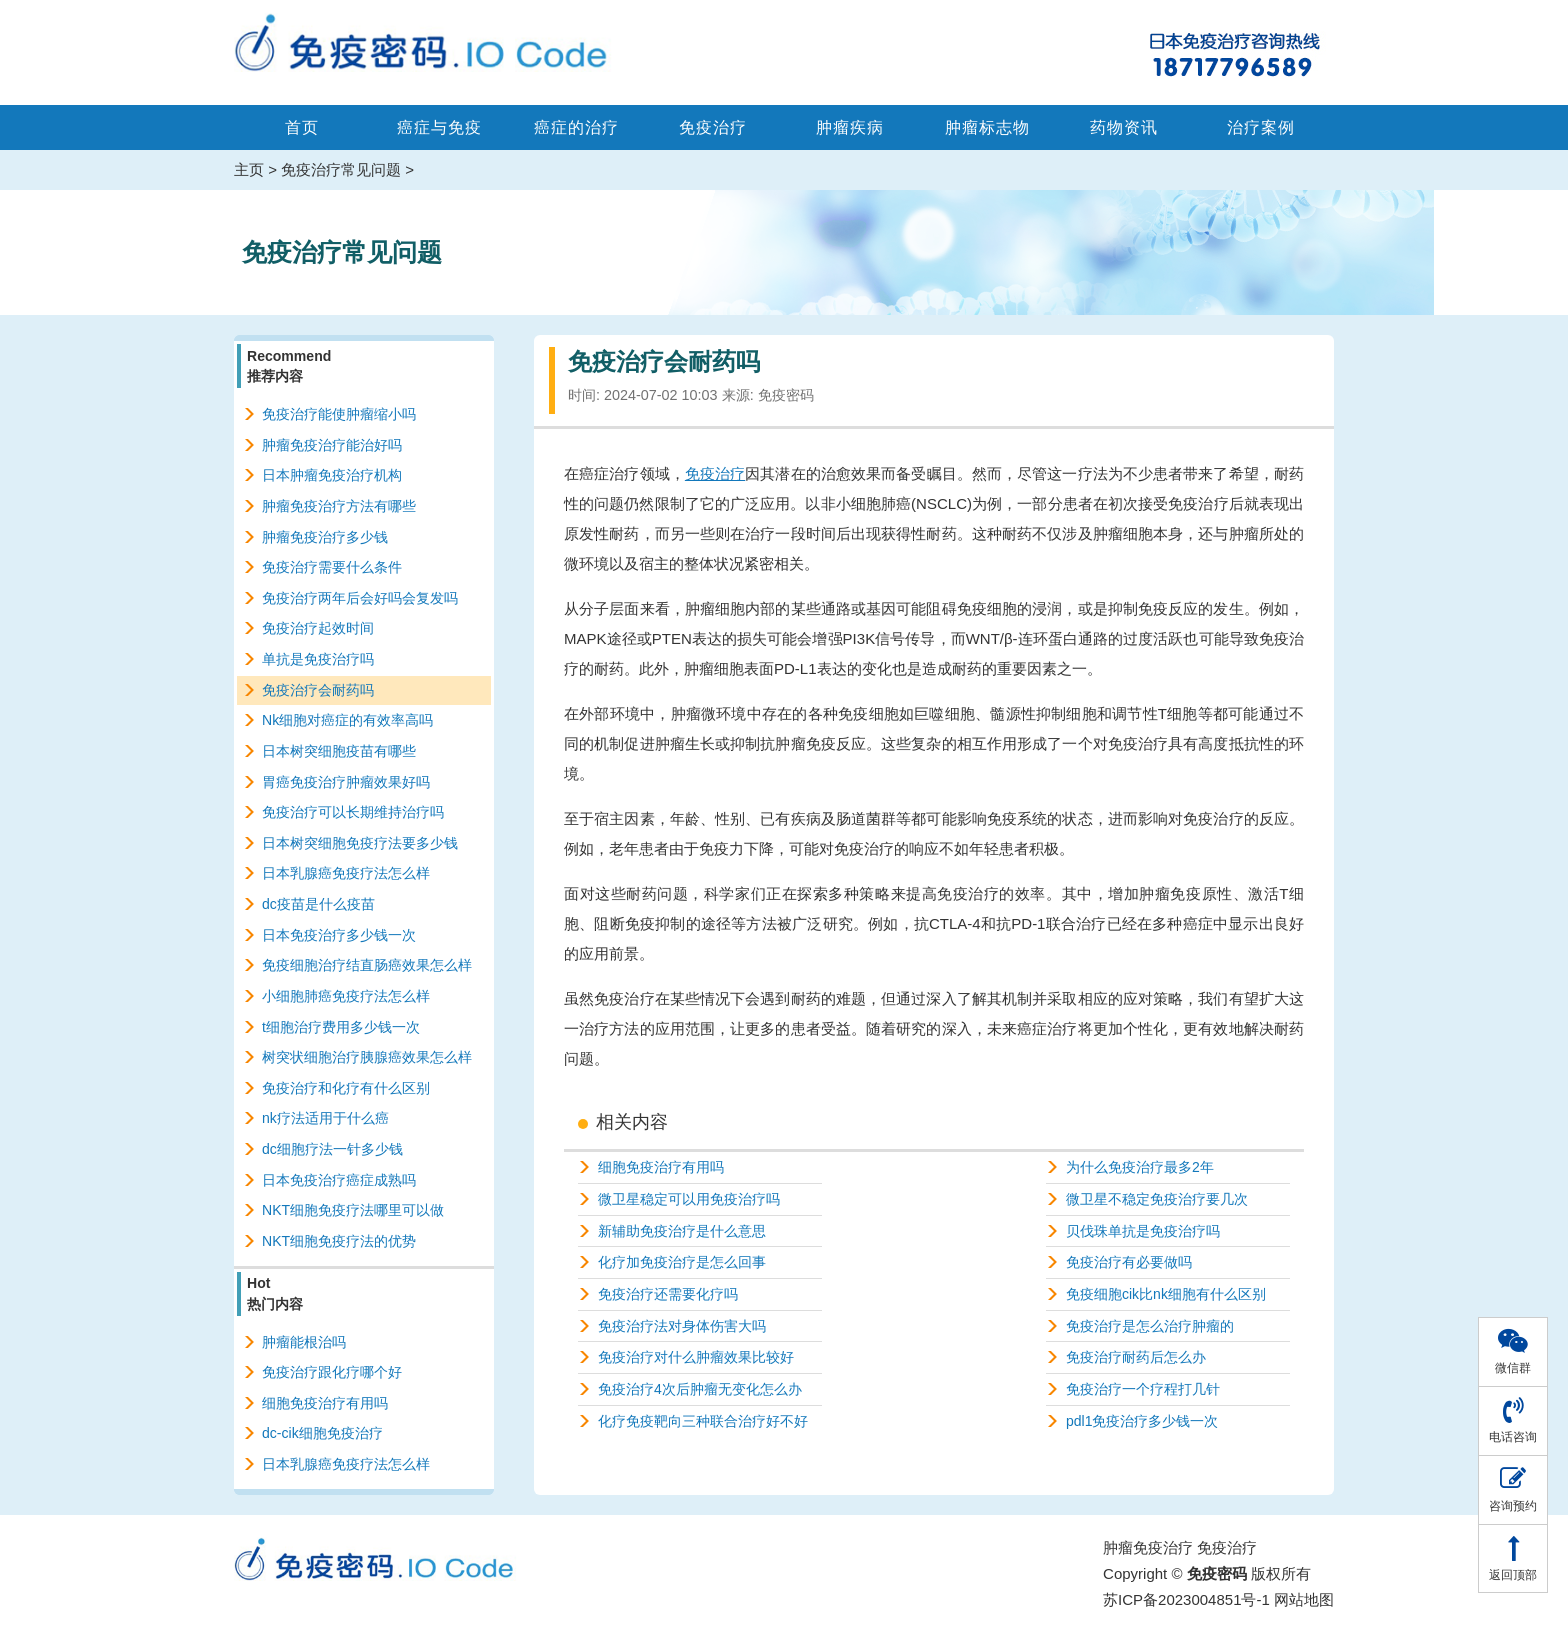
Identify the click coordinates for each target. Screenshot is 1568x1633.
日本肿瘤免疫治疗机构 (332, 475)
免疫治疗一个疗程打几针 (1143, 1389)
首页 (302, 127)
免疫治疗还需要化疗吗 (668, 1294)
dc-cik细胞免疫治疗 (322, 1433)
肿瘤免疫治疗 (1148, 1547)
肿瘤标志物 (987, 127)
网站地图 (1304, 1599)
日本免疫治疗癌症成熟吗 (339, 1180)
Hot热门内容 (275, 1293)
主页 (249, 169)
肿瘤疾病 (850, 127)
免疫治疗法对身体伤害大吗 (682, 1326)
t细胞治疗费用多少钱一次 (341, 1027)
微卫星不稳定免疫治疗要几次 (1157, 1199)
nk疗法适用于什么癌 (325, 1118)
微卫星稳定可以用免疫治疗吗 (689, 1199)
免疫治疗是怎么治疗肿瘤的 (1150, 1326)
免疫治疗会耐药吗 (318, 690)
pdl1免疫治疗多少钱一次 (1142, 1421)
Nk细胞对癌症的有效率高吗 (347, 720)
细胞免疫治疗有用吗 (661, 1167)
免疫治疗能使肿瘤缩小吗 (339, 414)
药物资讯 (1124, 127)
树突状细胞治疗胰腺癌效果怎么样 (367, 1057)
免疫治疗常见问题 (341, 169)
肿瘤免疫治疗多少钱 (325, 537)
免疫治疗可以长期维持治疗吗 (353, 812)
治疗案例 (1261, 127)
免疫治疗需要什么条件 (332, 567)
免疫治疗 (713, 127)
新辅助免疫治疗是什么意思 (682, 1231)
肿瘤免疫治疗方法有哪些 (339, 506)
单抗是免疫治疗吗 (318, 659)
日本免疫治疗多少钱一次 (339, 935)
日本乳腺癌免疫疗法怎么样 (346, 873)
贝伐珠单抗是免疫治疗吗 (1143, 1231)
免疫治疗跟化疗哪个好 (332, 1372)
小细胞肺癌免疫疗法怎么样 (346, 996)
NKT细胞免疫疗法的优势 (339, 1241)
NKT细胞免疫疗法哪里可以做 (353, 1210)
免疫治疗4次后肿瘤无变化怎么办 (700, 1389)
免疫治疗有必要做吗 (1129, 1262)
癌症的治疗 (576, 127)
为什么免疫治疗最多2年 (1140, 1167)
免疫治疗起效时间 (318, 628)
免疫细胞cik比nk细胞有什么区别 (1166, 1294)
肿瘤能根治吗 (304, 1342)
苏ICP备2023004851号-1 (1186, 1599)
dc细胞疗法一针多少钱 (332, 1149)
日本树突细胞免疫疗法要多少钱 (360, 843)
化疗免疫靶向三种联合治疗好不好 (703, 1421)
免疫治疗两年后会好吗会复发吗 (360, 598)
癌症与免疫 (439, 127)
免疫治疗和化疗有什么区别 (346, 1088)
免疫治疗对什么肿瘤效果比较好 (696, 1357)
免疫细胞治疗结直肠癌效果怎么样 (367, 965)
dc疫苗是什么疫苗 (318, 904)
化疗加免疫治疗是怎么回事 (682, 1262)
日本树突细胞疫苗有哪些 (339, 751)
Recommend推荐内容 (289, 366)
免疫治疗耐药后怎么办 (1136, 1357)
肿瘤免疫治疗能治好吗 (332, 445)
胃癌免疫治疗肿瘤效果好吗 (346, 782)
